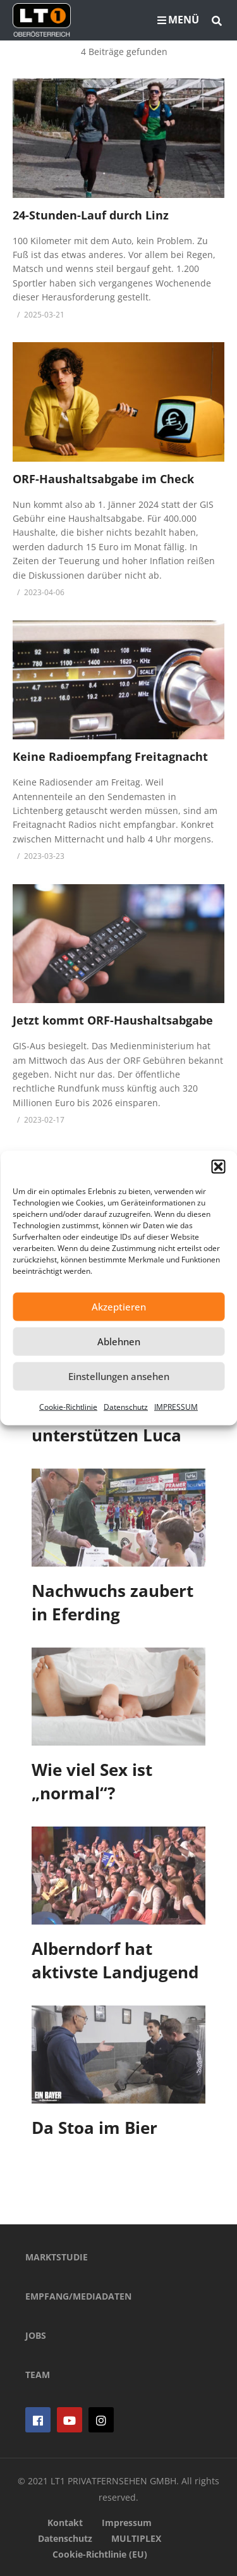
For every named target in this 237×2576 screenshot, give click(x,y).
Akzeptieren (119, 1306)
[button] (218, 1166)
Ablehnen (118, 1341)
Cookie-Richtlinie (68, 1406)
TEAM (37, 2375)
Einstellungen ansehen (118, 1376)
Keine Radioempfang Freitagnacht (110, 756)
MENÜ (178, 20)
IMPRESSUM (176, 1406)
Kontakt (65, 2523)
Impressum (127, 2523)
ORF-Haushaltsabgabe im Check (103, 478)
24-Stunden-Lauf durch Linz (91, 215)
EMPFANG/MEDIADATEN (78, 2296)
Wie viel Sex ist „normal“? (92, 1781)
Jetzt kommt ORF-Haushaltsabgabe (113, 1020)
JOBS (35, 2335)
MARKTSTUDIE (56, 2257)
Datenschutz (126, 1406)
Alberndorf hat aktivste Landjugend (115, 1960)
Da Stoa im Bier (94, 2127)
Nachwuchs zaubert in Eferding (112, 1602)
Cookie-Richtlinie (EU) (99, 2554)
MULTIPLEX (136, 2538)
